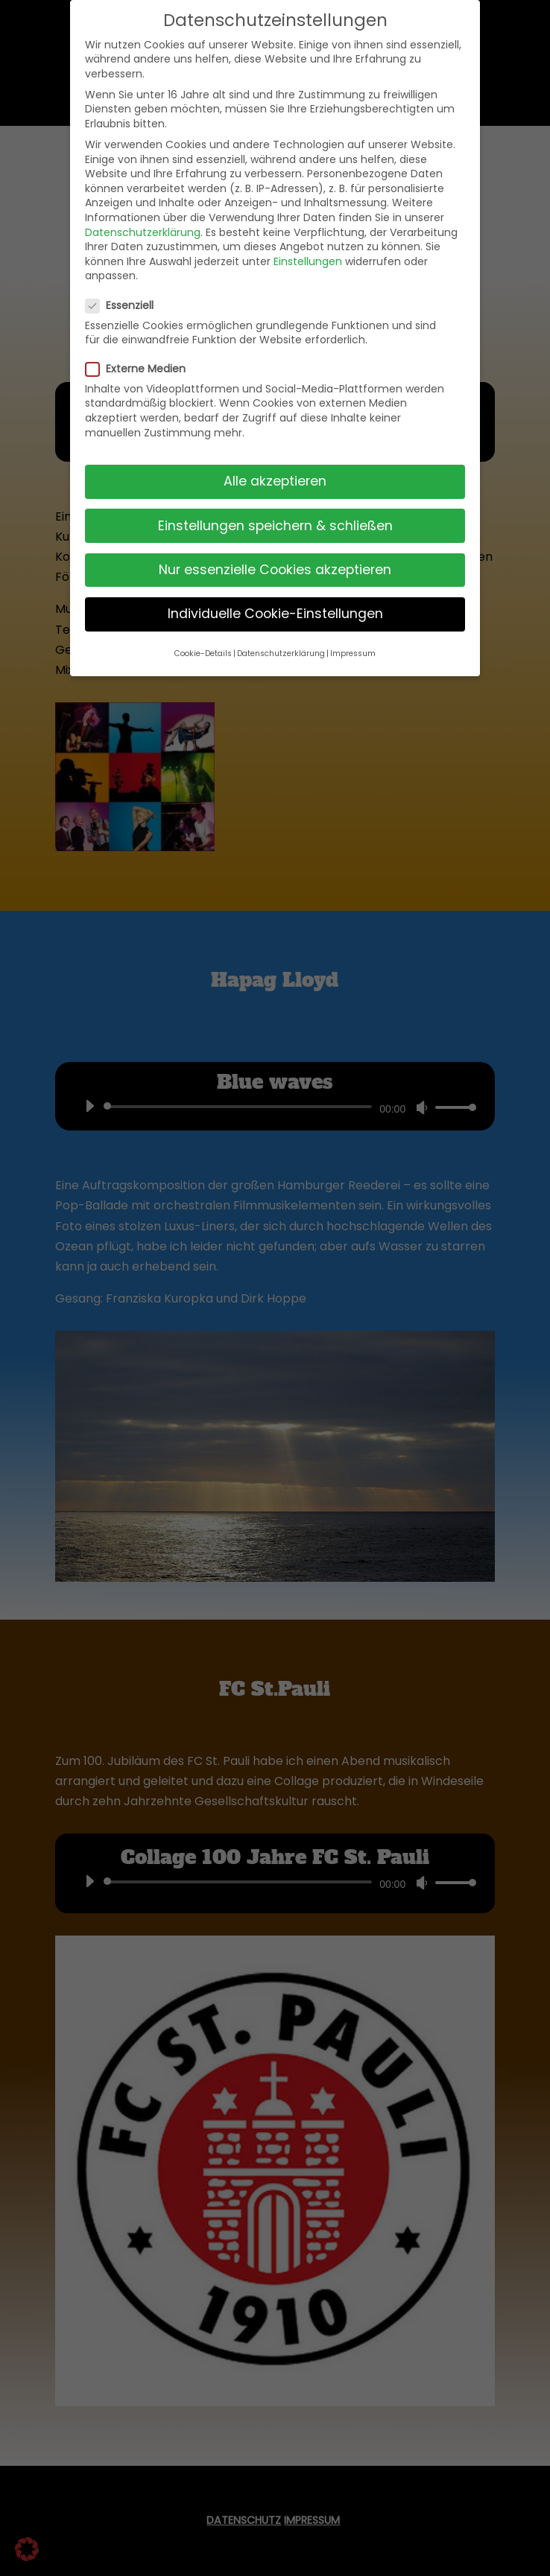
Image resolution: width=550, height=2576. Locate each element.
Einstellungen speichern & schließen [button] (275, 526)
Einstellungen (308, 261)
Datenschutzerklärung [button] (281, 653)
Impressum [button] (353, 653)
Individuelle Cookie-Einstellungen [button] (275, 614)
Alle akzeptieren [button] (275, 481)
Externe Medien (141, 369)
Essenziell (125, 306)
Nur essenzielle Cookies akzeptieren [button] (275, 570)
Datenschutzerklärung (142, 232)
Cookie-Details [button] (203, 653)
